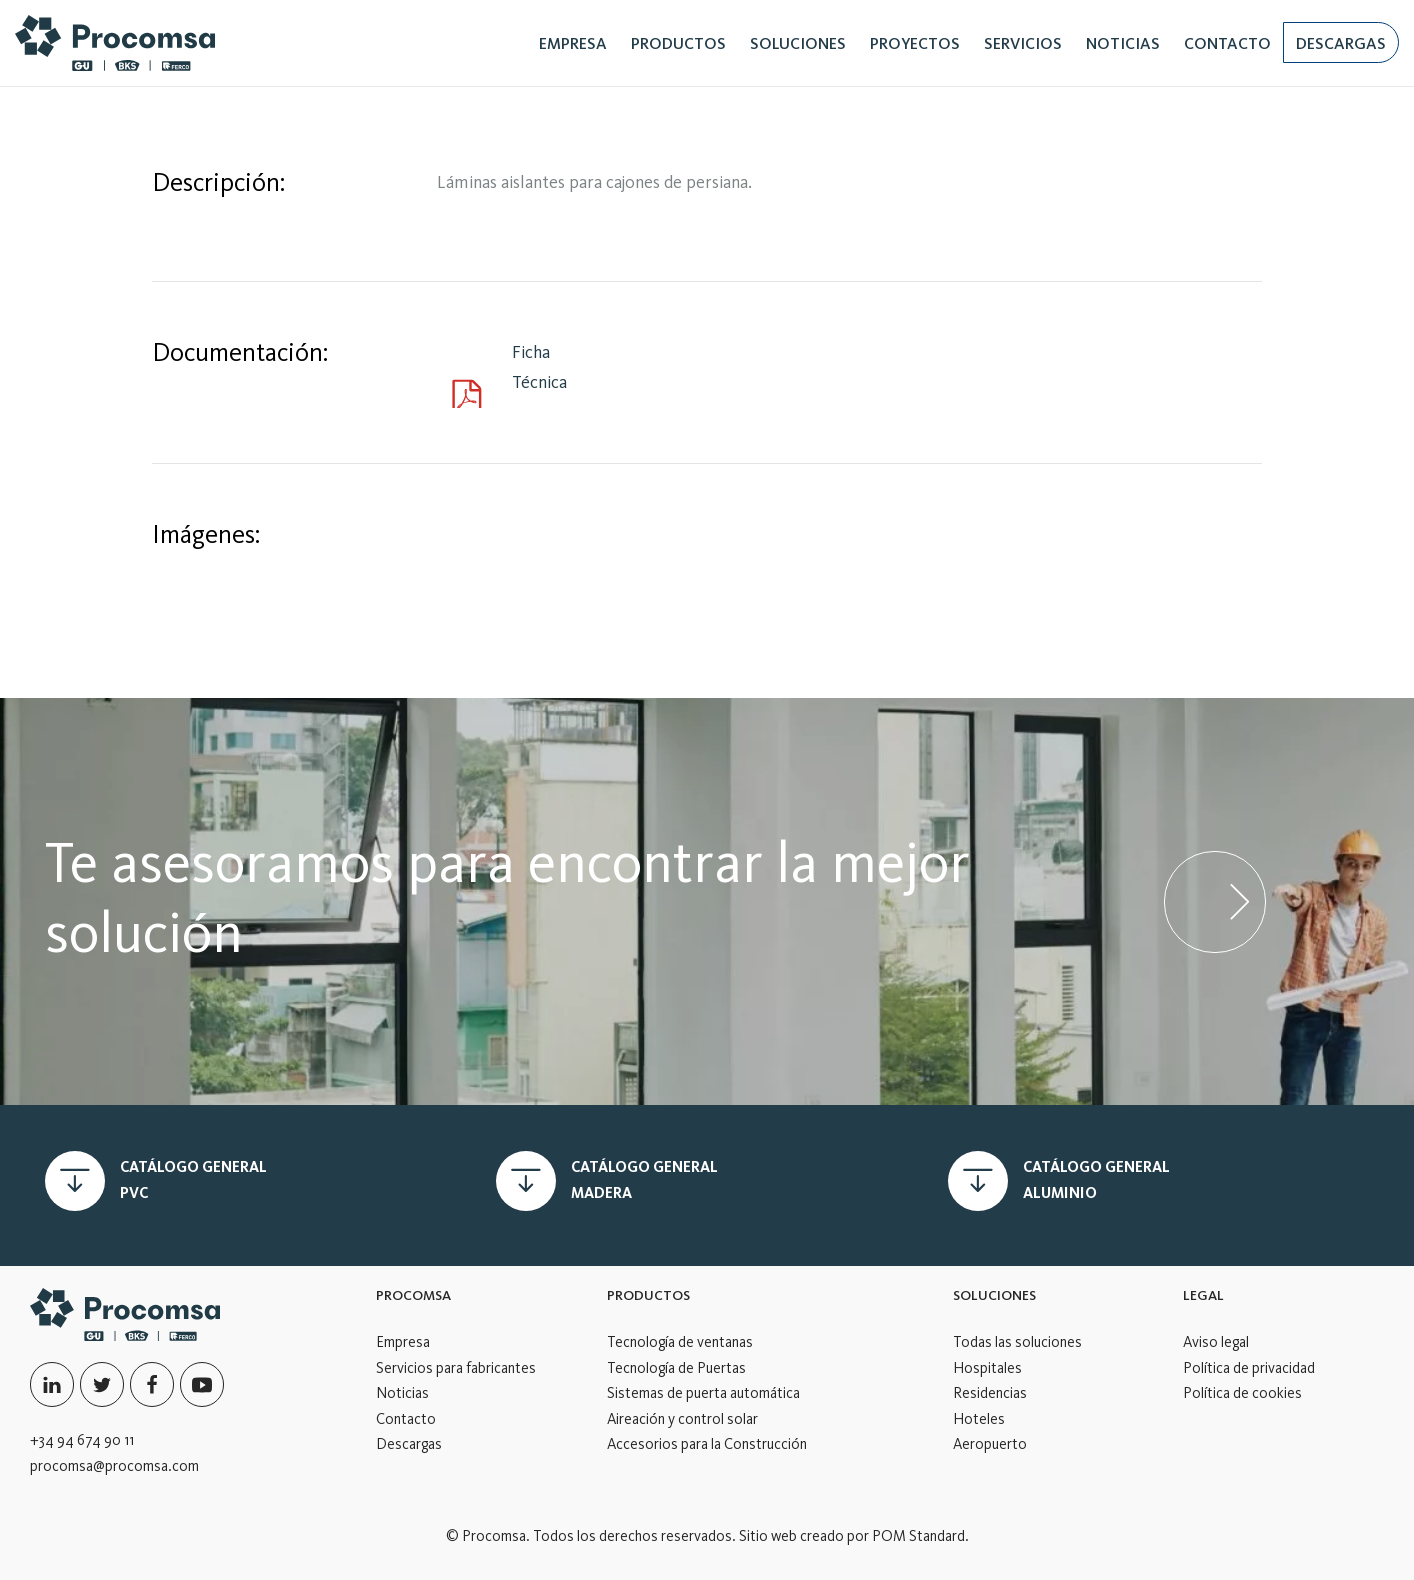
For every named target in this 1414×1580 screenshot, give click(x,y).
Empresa (403, 1342)
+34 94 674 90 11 (82, 1440)
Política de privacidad (1249, 1368)
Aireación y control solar (682, 1419)
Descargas (409, 1444)
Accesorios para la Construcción (707, 1444)
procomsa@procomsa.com (114, 1466)
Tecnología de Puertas (676, 1368)
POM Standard (918, 1536)
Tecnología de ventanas (680, 1342)
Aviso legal (1216, 1342)
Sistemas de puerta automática (703, 1393)
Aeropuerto (990, 1444)
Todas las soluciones (1017, 1342)
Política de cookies (1242, 1393)
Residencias (990, 1393)
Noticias (402, 1393)
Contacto (406, 1419)
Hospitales (987, 1368)
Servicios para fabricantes (456, 1368)
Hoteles (979, 1419)
